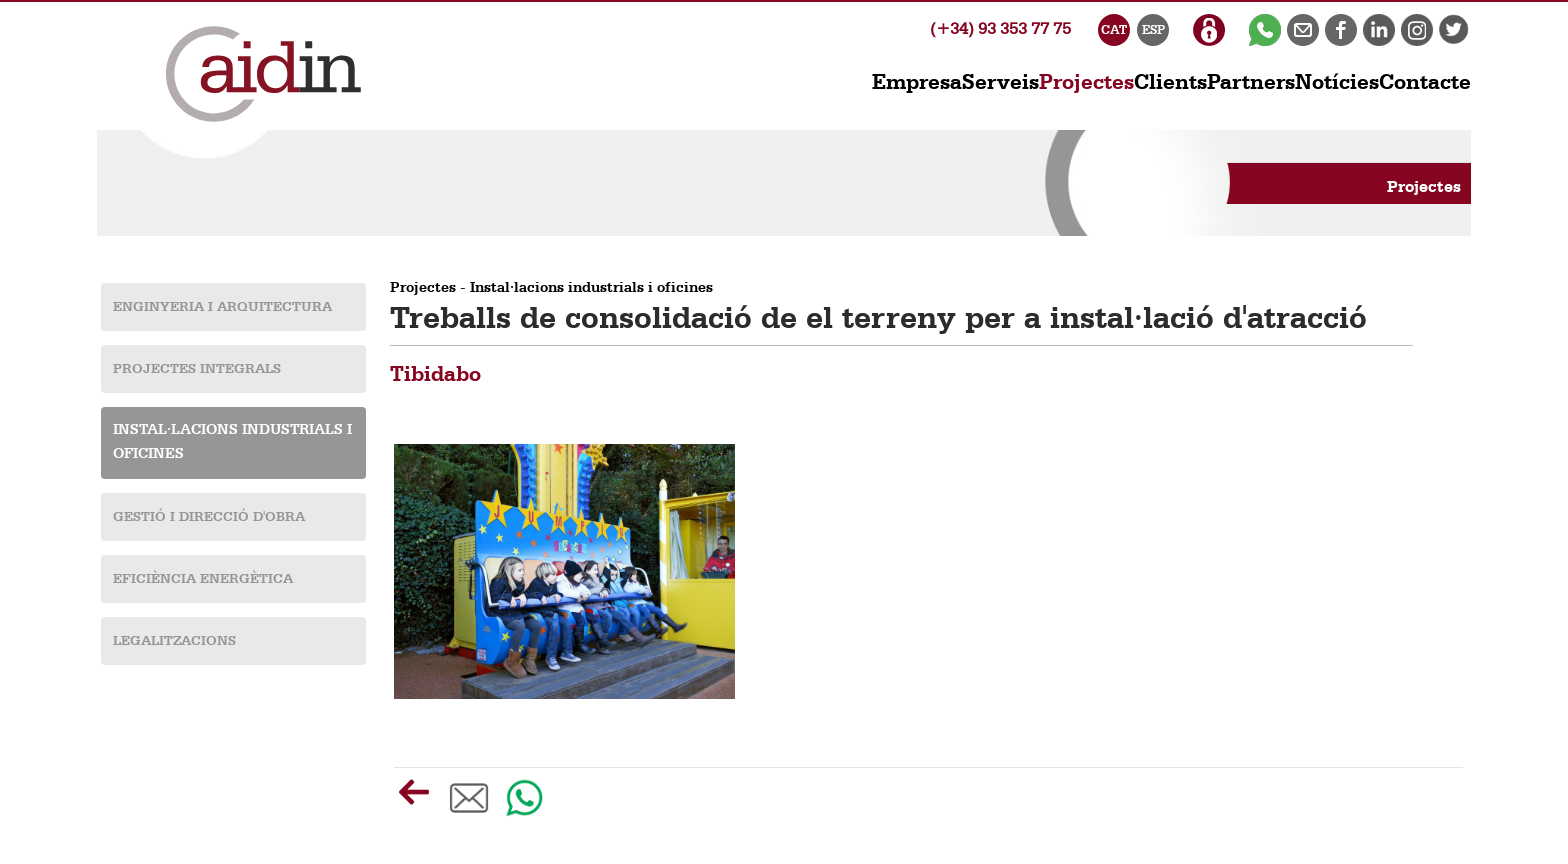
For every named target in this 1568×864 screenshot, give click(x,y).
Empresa (917, 83)
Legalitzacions (174, 641)
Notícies (1337, 83)
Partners (1251, 83)
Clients (1170, 83)
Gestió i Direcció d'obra (209, 517)
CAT (1114, 30)
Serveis (1000, 83)
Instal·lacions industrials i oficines (591, 288)
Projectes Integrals (197, 369)
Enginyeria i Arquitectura (222, 307)
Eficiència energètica (203, 579)
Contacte (1425, 83)
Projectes (423, 288)
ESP (1153, 30)
